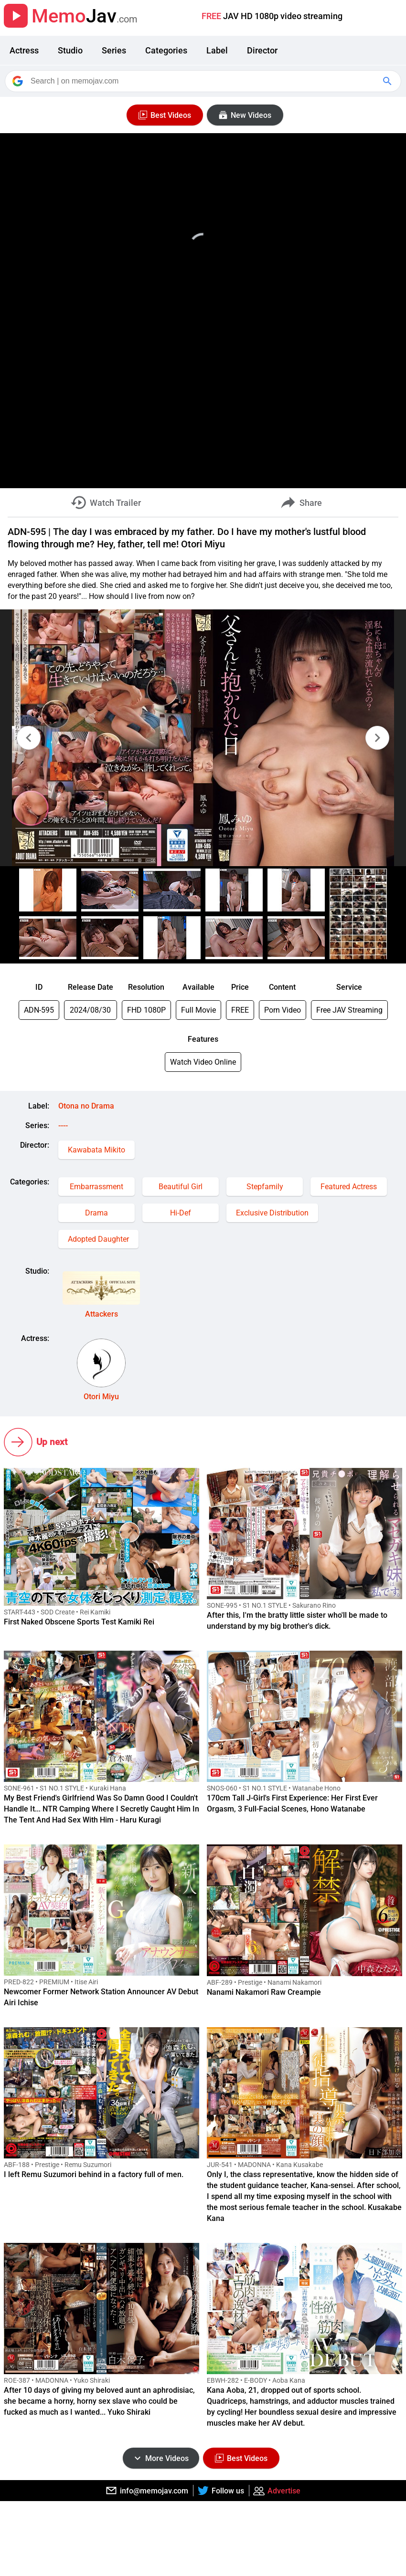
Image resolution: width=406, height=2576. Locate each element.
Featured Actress (349, 1186)
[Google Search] (388, 81)
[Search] (204, 81)
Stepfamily (264, 1186)
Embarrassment (96, 1186)
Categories (166, 50)
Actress (24, 50)
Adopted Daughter (98, 1239)
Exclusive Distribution (272, 1212)
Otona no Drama (86, 1105)
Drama (96, 1212)
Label (217, 50)
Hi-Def (180, 1212)
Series (114, 50)
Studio (70, 50)
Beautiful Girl (181, 1186)
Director (262, 50)
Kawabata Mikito (96, 1149)
